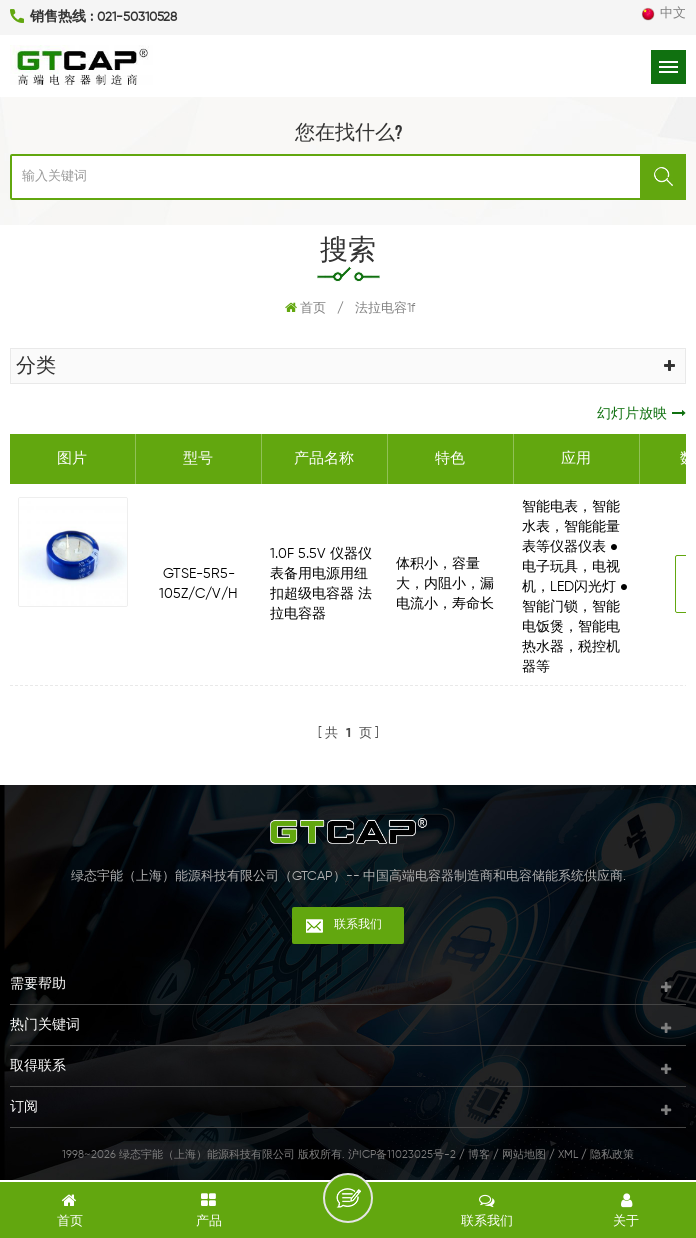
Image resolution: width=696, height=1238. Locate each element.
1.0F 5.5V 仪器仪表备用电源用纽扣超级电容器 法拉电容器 (321, 584)
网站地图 (524, 1154)
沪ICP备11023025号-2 (402, 1154)
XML (568, 1154)
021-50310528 (137, 17)
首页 (305, 308)
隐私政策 (612, 1154)
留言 (348, 1198)
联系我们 (358, 925)
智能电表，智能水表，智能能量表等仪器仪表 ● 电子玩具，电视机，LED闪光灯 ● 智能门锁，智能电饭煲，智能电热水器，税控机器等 (575, 587)
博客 (479, 1154)
